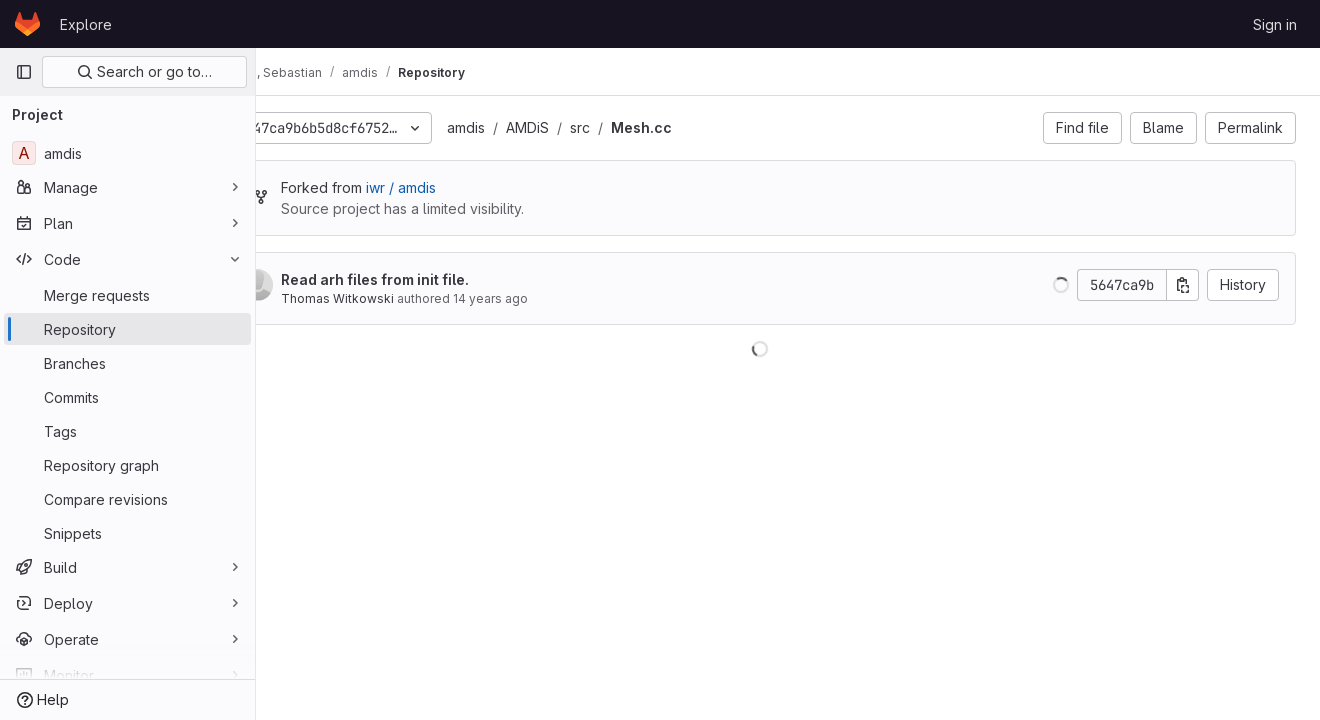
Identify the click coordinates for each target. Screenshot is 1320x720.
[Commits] (127, 397)
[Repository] (127, 329)
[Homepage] (27, 24)
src (636, 127)
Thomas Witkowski (393, 298)
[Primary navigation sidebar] (24, 72)
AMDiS (583, 127)
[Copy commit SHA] (1183, 285)
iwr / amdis (457, 187)
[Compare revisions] (127, 499)
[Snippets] (127, 533)
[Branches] (127, 363)
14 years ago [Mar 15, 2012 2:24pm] (546, 298)
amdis (522, 127)
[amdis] (127, 153)
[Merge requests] (127, 295)
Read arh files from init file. (431, 279)
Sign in (1275, 24)
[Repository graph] (127, 465)
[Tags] (127, 431)
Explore (86, 24)
